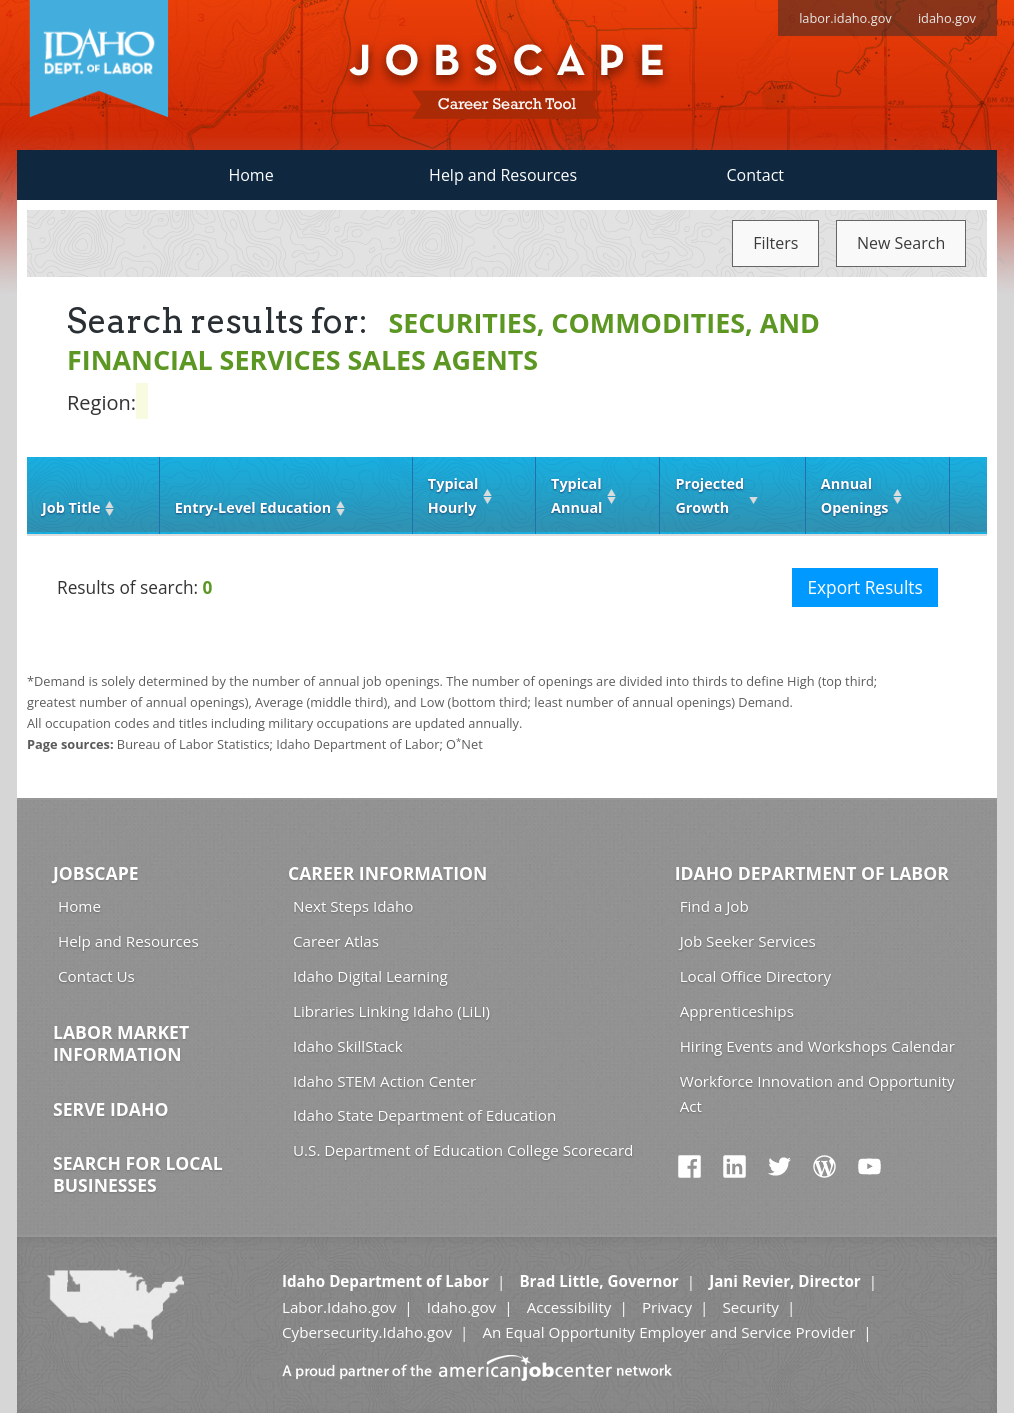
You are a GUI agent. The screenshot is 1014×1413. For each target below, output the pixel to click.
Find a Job (714, 906)
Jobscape (96, 873)
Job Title (71, 507)
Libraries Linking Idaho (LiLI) (391, 1011)
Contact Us (96, 976)
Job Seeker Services (748, 941)
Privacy (667, 1307)
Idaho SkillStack (348, 1046)
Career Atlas (336, 941)
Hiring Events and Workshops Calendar (817, 1046)
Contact (755, 175)
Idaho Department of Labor (812, 873)
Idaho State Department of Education (424, 1115)
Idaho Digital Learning (370, 976)
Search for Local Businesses (138, 1174)
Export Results (864, 587)
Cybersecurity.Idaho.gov (367, 1332)
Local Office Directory (755, 976)
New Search (901, 243)
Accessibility (569, 1307)
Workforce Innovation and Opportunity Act (817, 1093)
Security (750, 1307)
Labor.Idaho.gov (339, 1307)
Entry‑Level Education (253, 507)
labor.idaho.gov (845, 18)
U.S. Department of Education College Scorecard (463, 1150)
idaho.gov (947, 18)
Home (250, 175)
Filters (775, 243)
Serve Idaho (110, 1109)
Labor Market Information (121, 1043)
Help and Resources (503, 175)
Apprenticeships (737, 1011)
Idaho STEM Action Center (384, 1081)
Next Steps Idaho (353, 906)
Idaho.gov (461, 1307)
